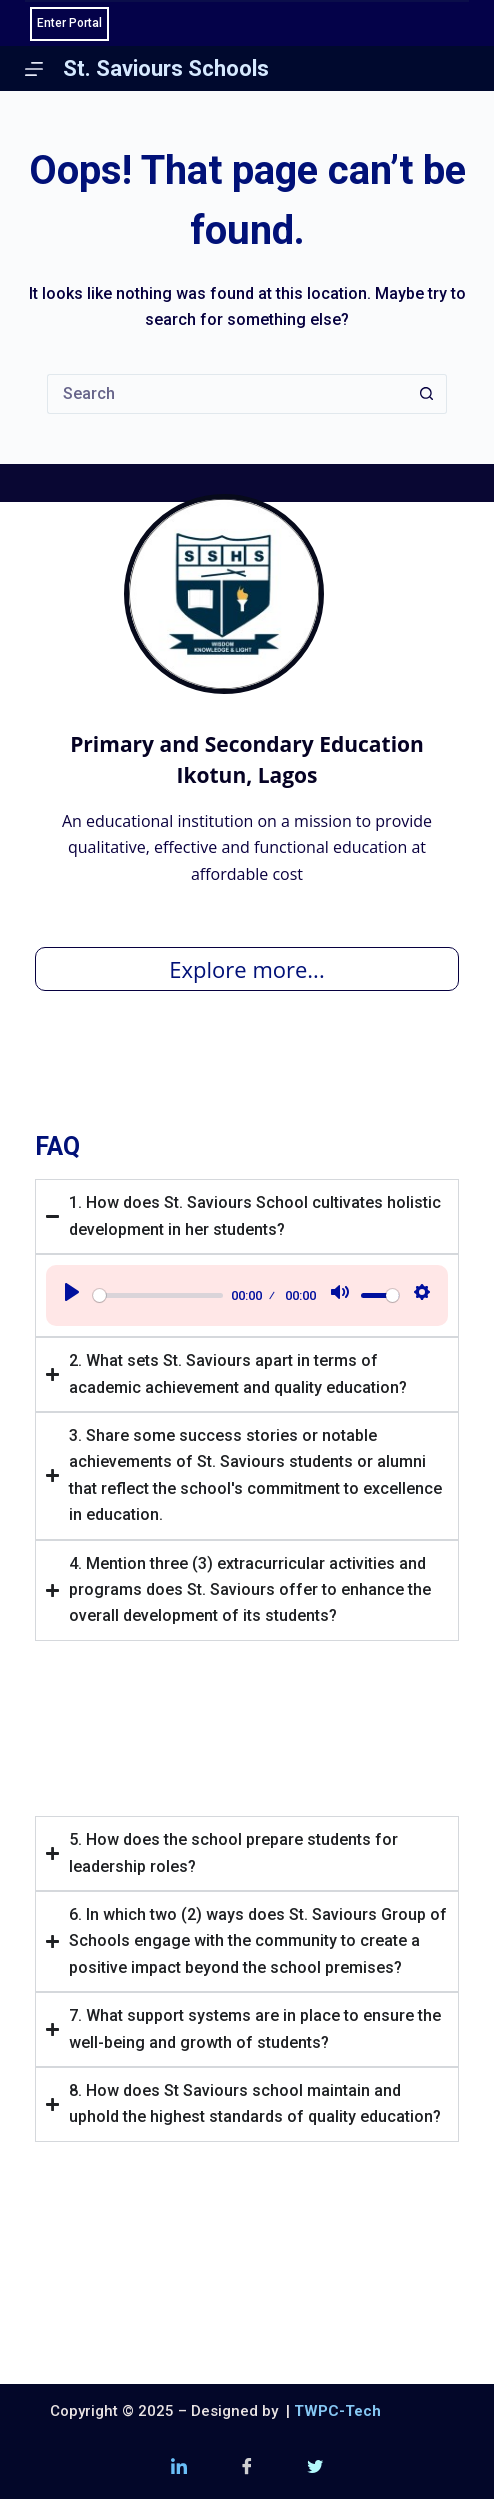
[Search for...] (227, 394)
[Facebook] (247, 2469)
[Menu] (34, 69)
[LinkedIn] (179, 2469)
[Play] (72, 1295)
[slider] (158, 1295)
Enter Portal (69, 23)
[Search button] (427, 394)
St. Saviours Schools (166, 68)
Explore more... (246, 969)
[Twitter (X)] (315, 2469)
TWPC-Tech (337, 2411)
